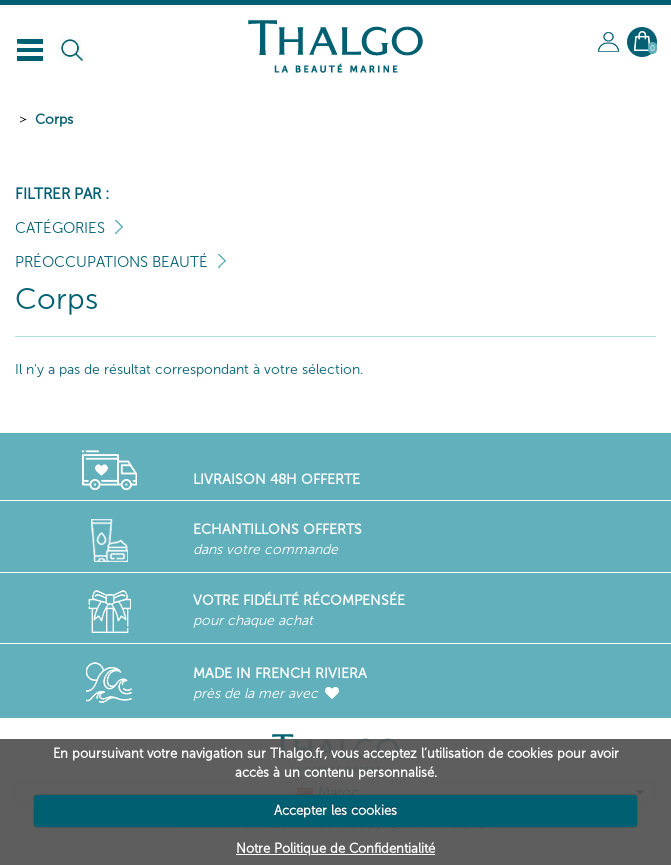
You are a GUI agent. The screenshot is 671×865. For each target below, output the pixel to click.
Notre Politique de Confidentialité (335, 848)
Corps (54, 119)
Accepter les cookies (335, 810)
